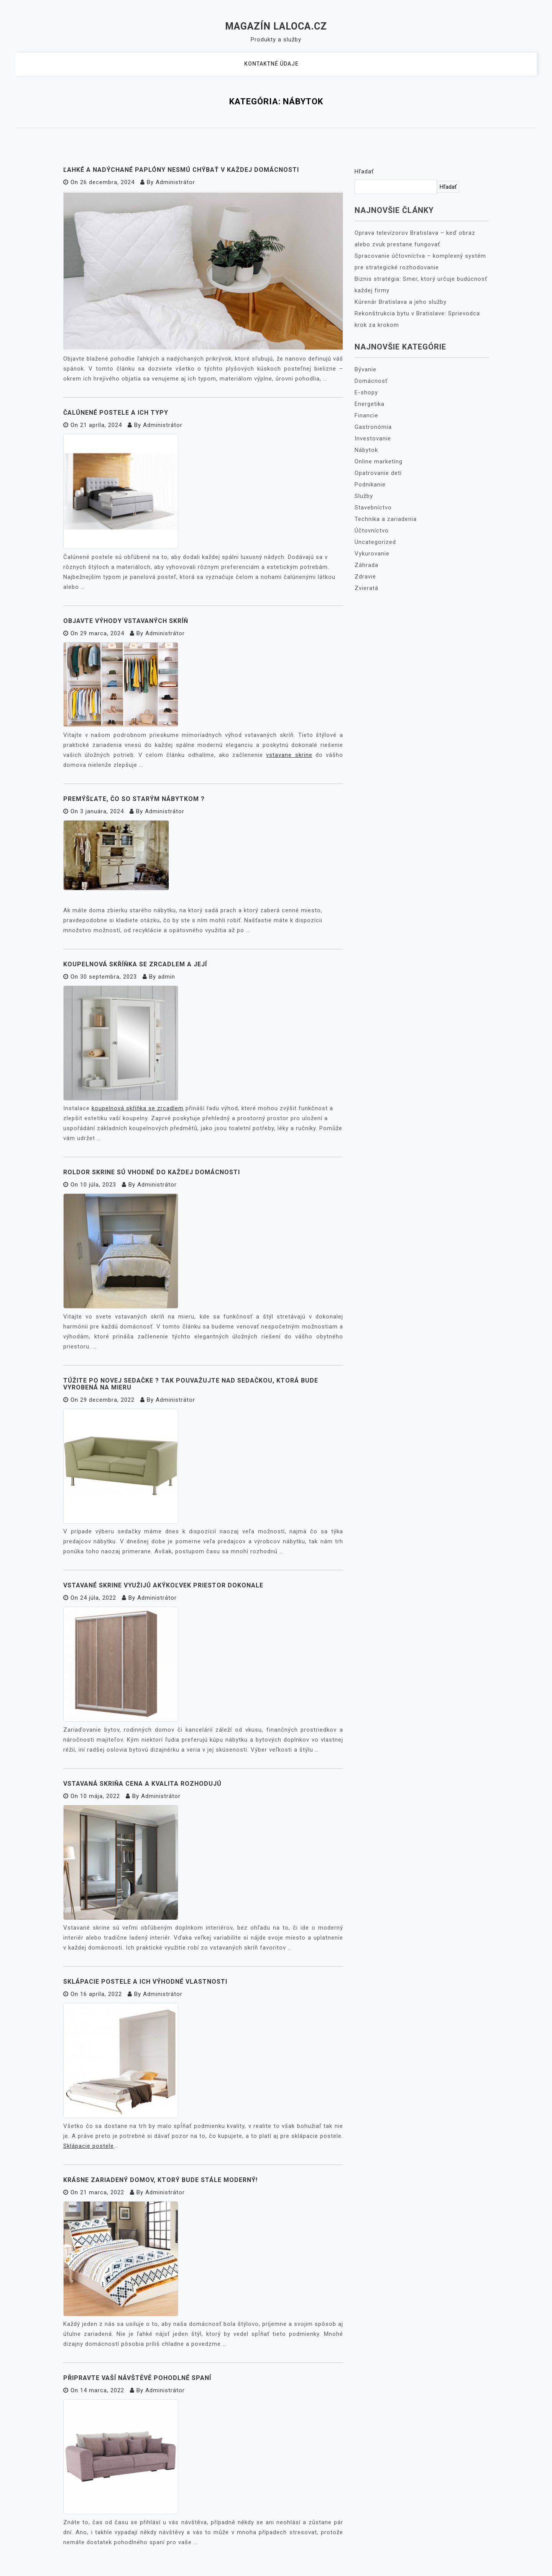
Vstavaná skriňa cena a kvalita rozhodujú (142, 1783)
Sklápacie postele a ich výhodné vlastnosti (145, 1981)
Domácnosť (371, 380)
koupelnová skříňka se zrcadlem (138, 1108)
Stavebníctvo (373, 507)
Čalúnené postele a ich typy (115, 412)
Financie (366, 415)
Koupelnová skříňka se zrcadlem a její (135, 964)
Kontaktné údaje (271, 64)
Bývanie (365, 369)
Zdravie (365, 576)
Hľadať (364, 171)
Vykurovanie (372, 553)
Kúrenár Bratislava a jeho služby (401, 301)
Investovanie (373, 438)
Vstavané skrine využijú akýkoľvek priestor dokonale (163, 1585)
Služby (364, 496)
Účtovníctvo (372, 530)
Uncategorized (375, 542)
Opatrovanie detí (378, 473)
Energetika (369, 403)
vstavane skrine (289, 755)
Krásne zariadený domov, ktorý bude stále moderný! (160, 2180)
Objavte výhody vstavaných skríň (125, 621)
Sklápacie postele (88, 2146)
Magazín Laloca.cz (276, 26)
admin (166, 976)
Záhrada (366, 565)
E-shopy (366, 392)
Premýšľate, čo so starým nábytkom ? (134, 799)
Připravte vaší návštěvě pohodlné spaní (137, 2378)
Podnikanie (370, 484)
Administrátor (175, 182)
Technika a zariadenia (386, 519)
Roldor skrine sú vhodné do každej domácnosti (151, 1172)
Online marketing (378, 461)
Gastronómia (373, 427)
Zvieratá (366, 588)
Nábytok (366, 450)
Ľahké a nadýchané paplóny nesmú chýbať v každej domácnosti (181, 169)
